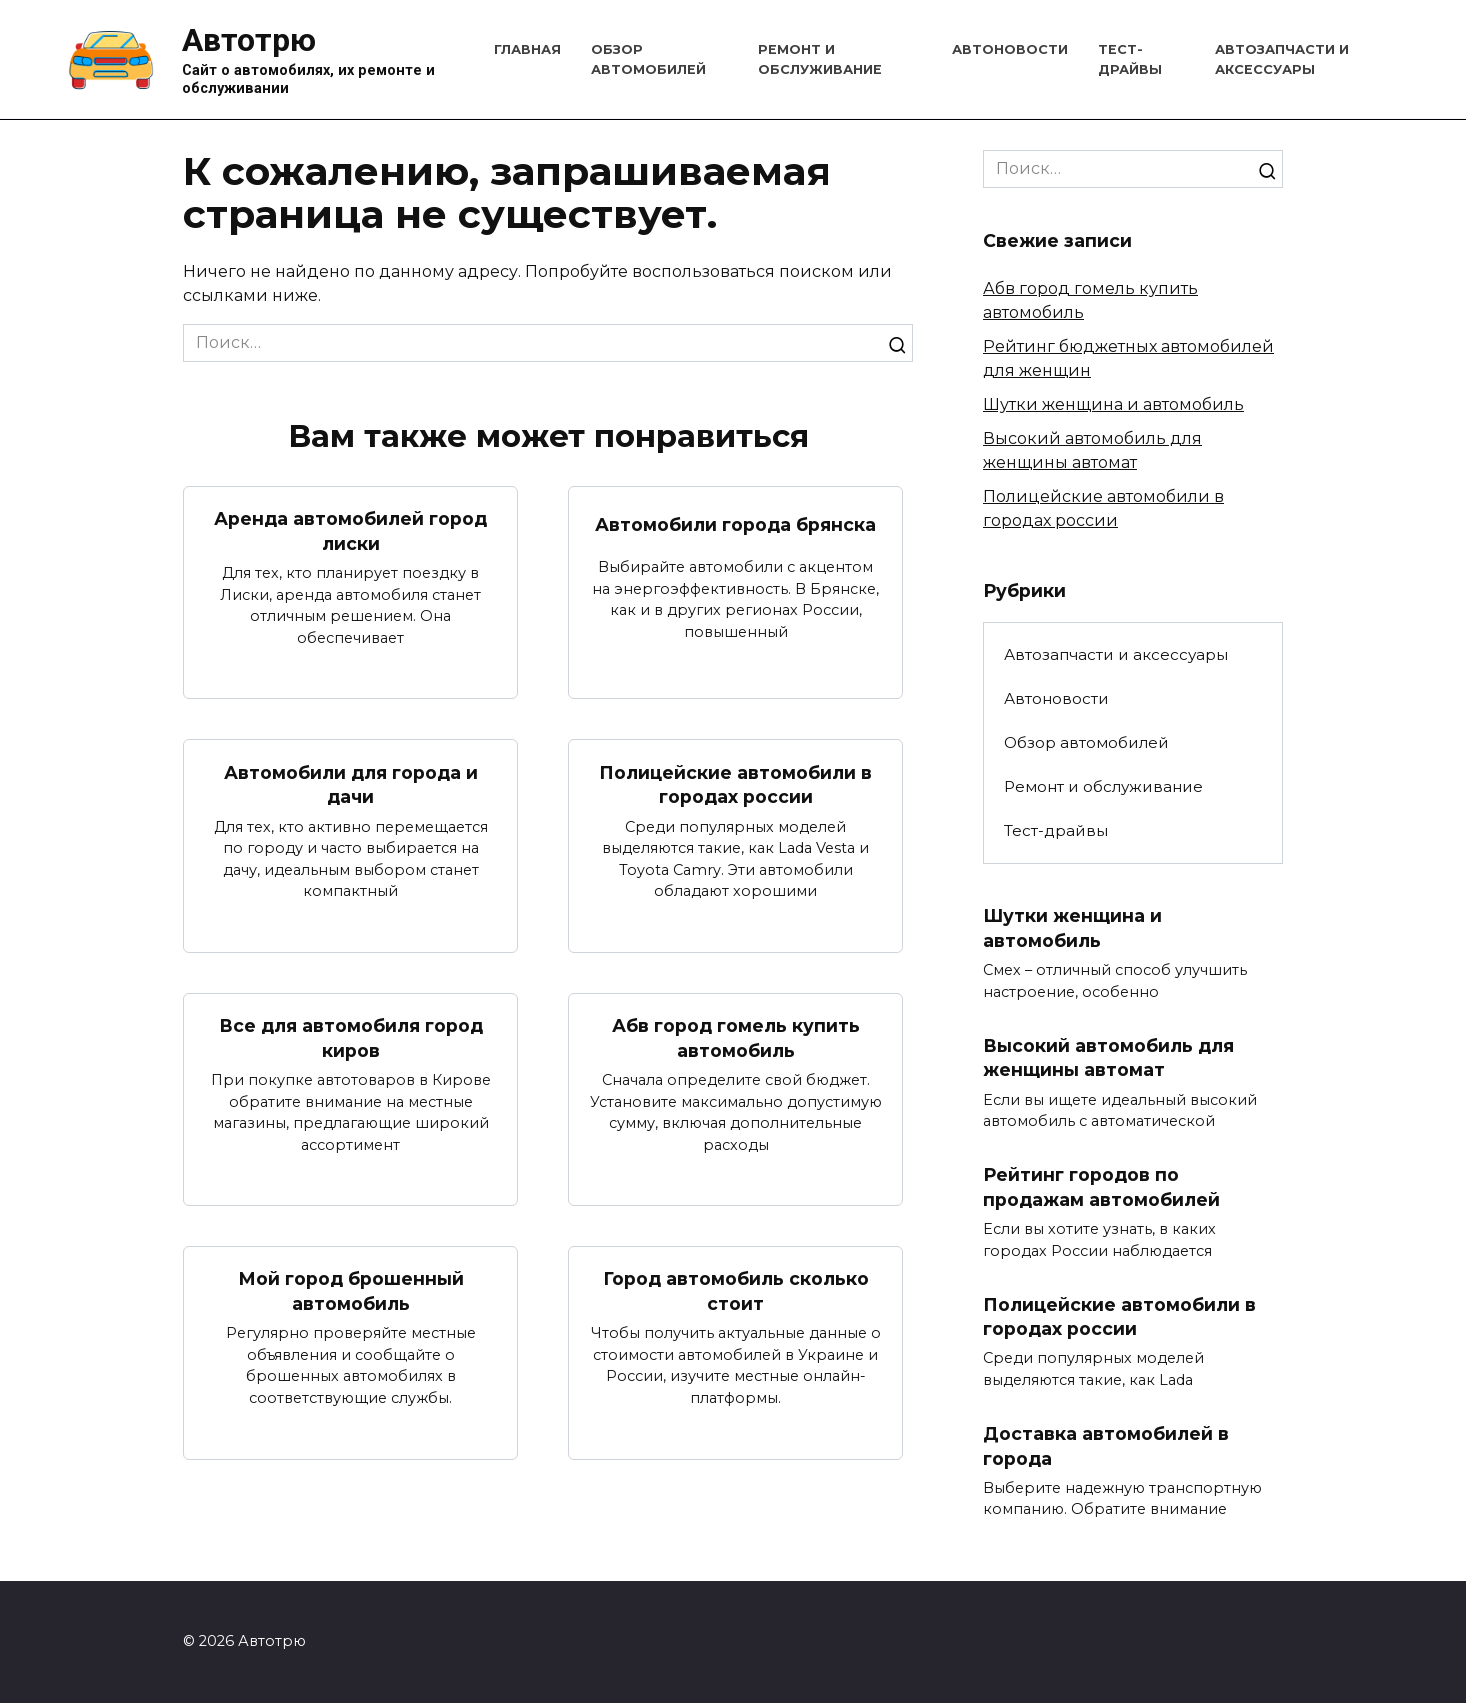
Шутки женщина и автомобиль (1113, 404)
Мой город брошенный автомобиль (351, 1292)
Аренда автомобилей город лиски (350, 531)
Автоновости (1010, 49)
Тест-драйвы (1056, 830)
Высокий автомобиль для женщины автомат (1108, 1058)
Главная (527, 49)
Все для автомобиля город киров (351, 1038)
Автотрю (249, 40)
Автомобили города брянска (735, 524)
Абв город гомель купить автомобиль (736, 1038)
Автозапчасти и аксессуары (1116, 654)
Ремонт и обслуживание (1103, 786)
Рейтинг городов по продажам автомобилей (1101, 1187)
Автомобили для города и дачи (351, 785)
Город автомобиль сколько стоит (736, 1292)
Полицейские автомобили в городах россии (735, 785)
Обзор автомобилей (1086, 742)
